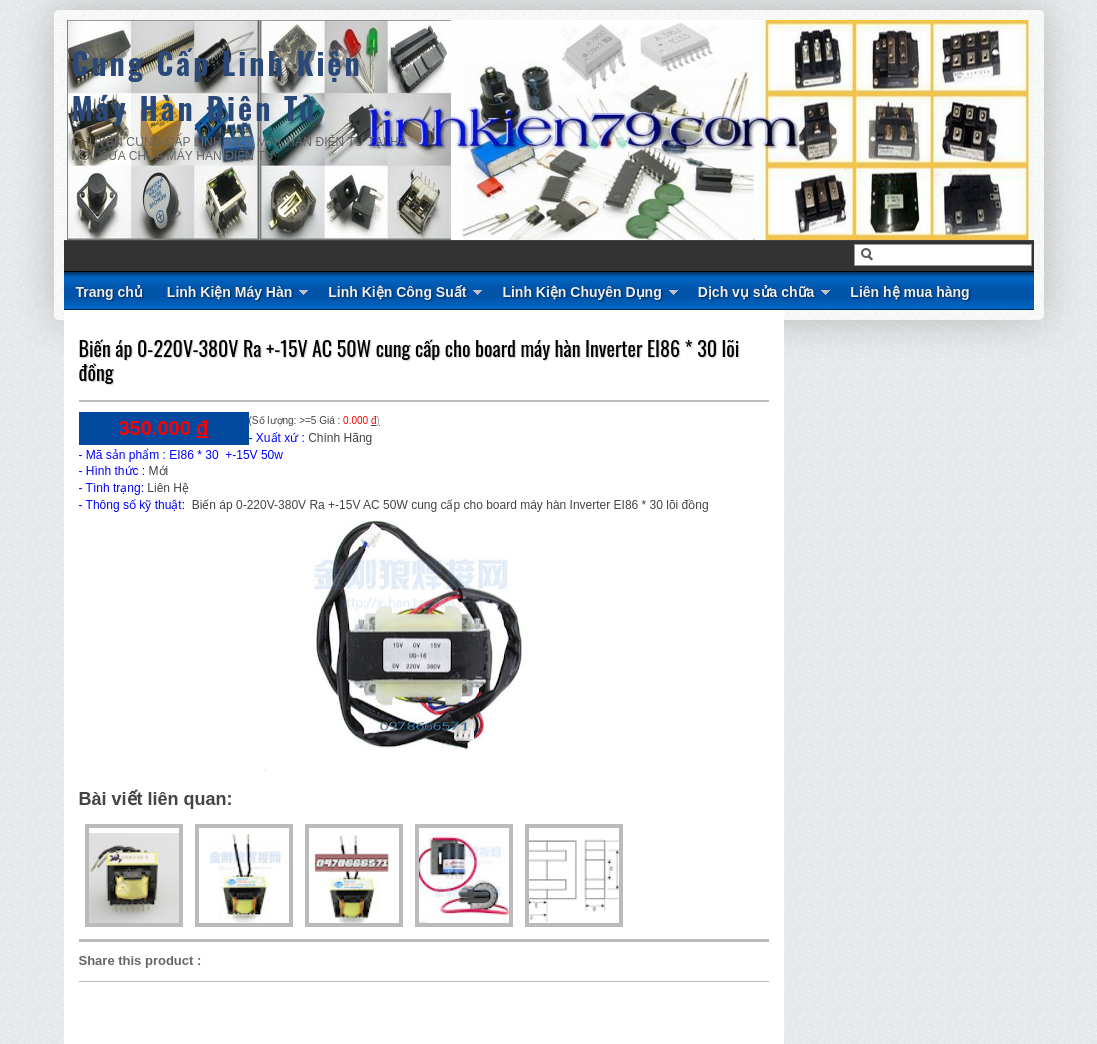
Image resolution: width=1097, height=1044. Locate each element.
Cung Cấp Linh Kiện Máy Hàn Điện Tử (217, 85)
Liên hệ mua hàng (909, 292)
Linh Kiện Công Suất (397, 292)
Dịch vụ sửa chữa (756, 292)
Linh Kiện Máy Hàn (229, 292)
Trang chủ (109, 292)
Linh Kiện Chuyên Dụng (581, 292)
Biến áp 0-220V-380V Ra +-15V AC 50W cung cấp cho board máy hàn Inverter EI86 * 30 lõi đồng (409, 360)
